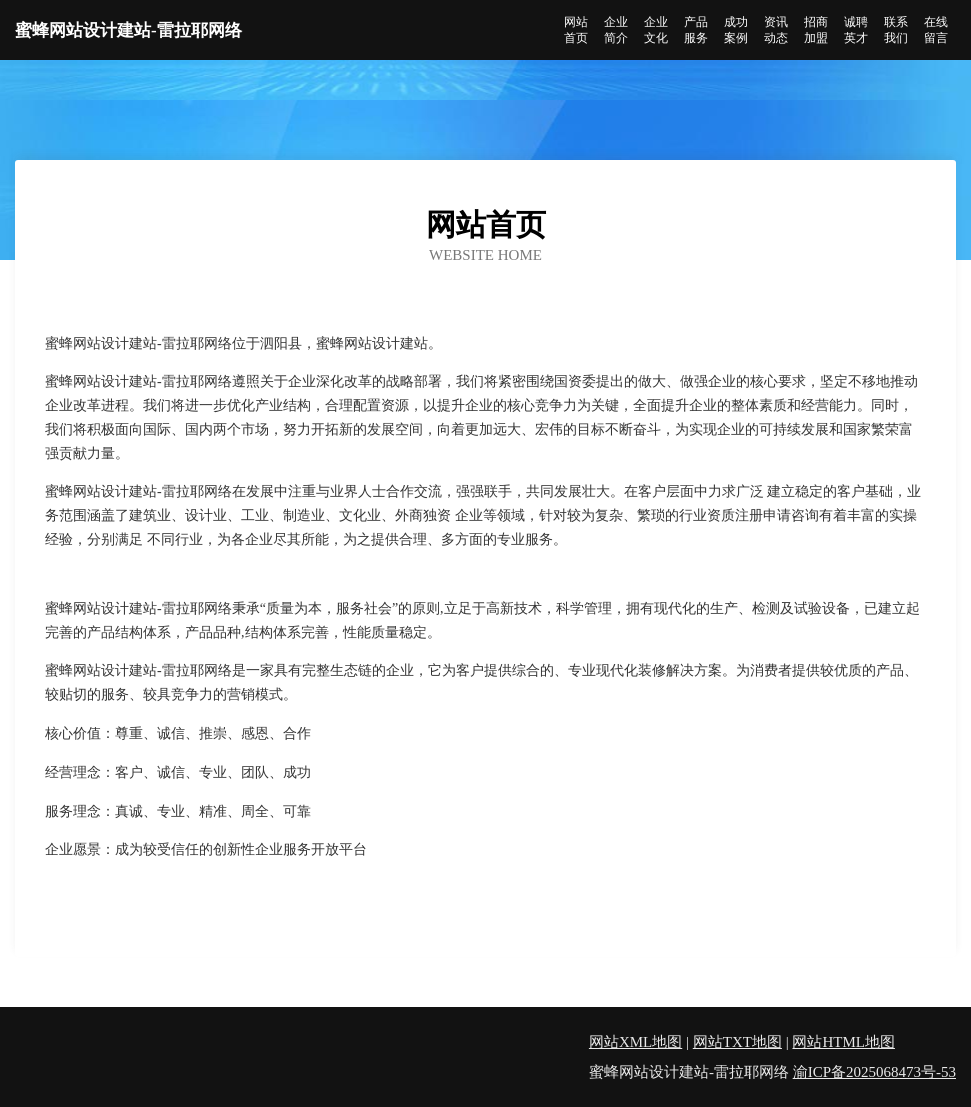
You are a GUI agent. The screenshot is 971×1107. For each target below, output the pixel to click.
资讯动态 (776, 30)
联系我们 (896, 30)
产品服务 (696, 30)
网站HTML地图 (843, 1042)
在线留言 (936, 30)
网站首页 (576, 30)
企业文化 (656, 30)
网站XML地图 (635, 1042)
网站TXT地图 (737, 1042)
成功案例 (736, 30)
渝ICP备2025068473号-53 (874, 1072)
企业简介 (616, 30)
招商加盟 (816, 30)
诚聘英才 (856, 30)
